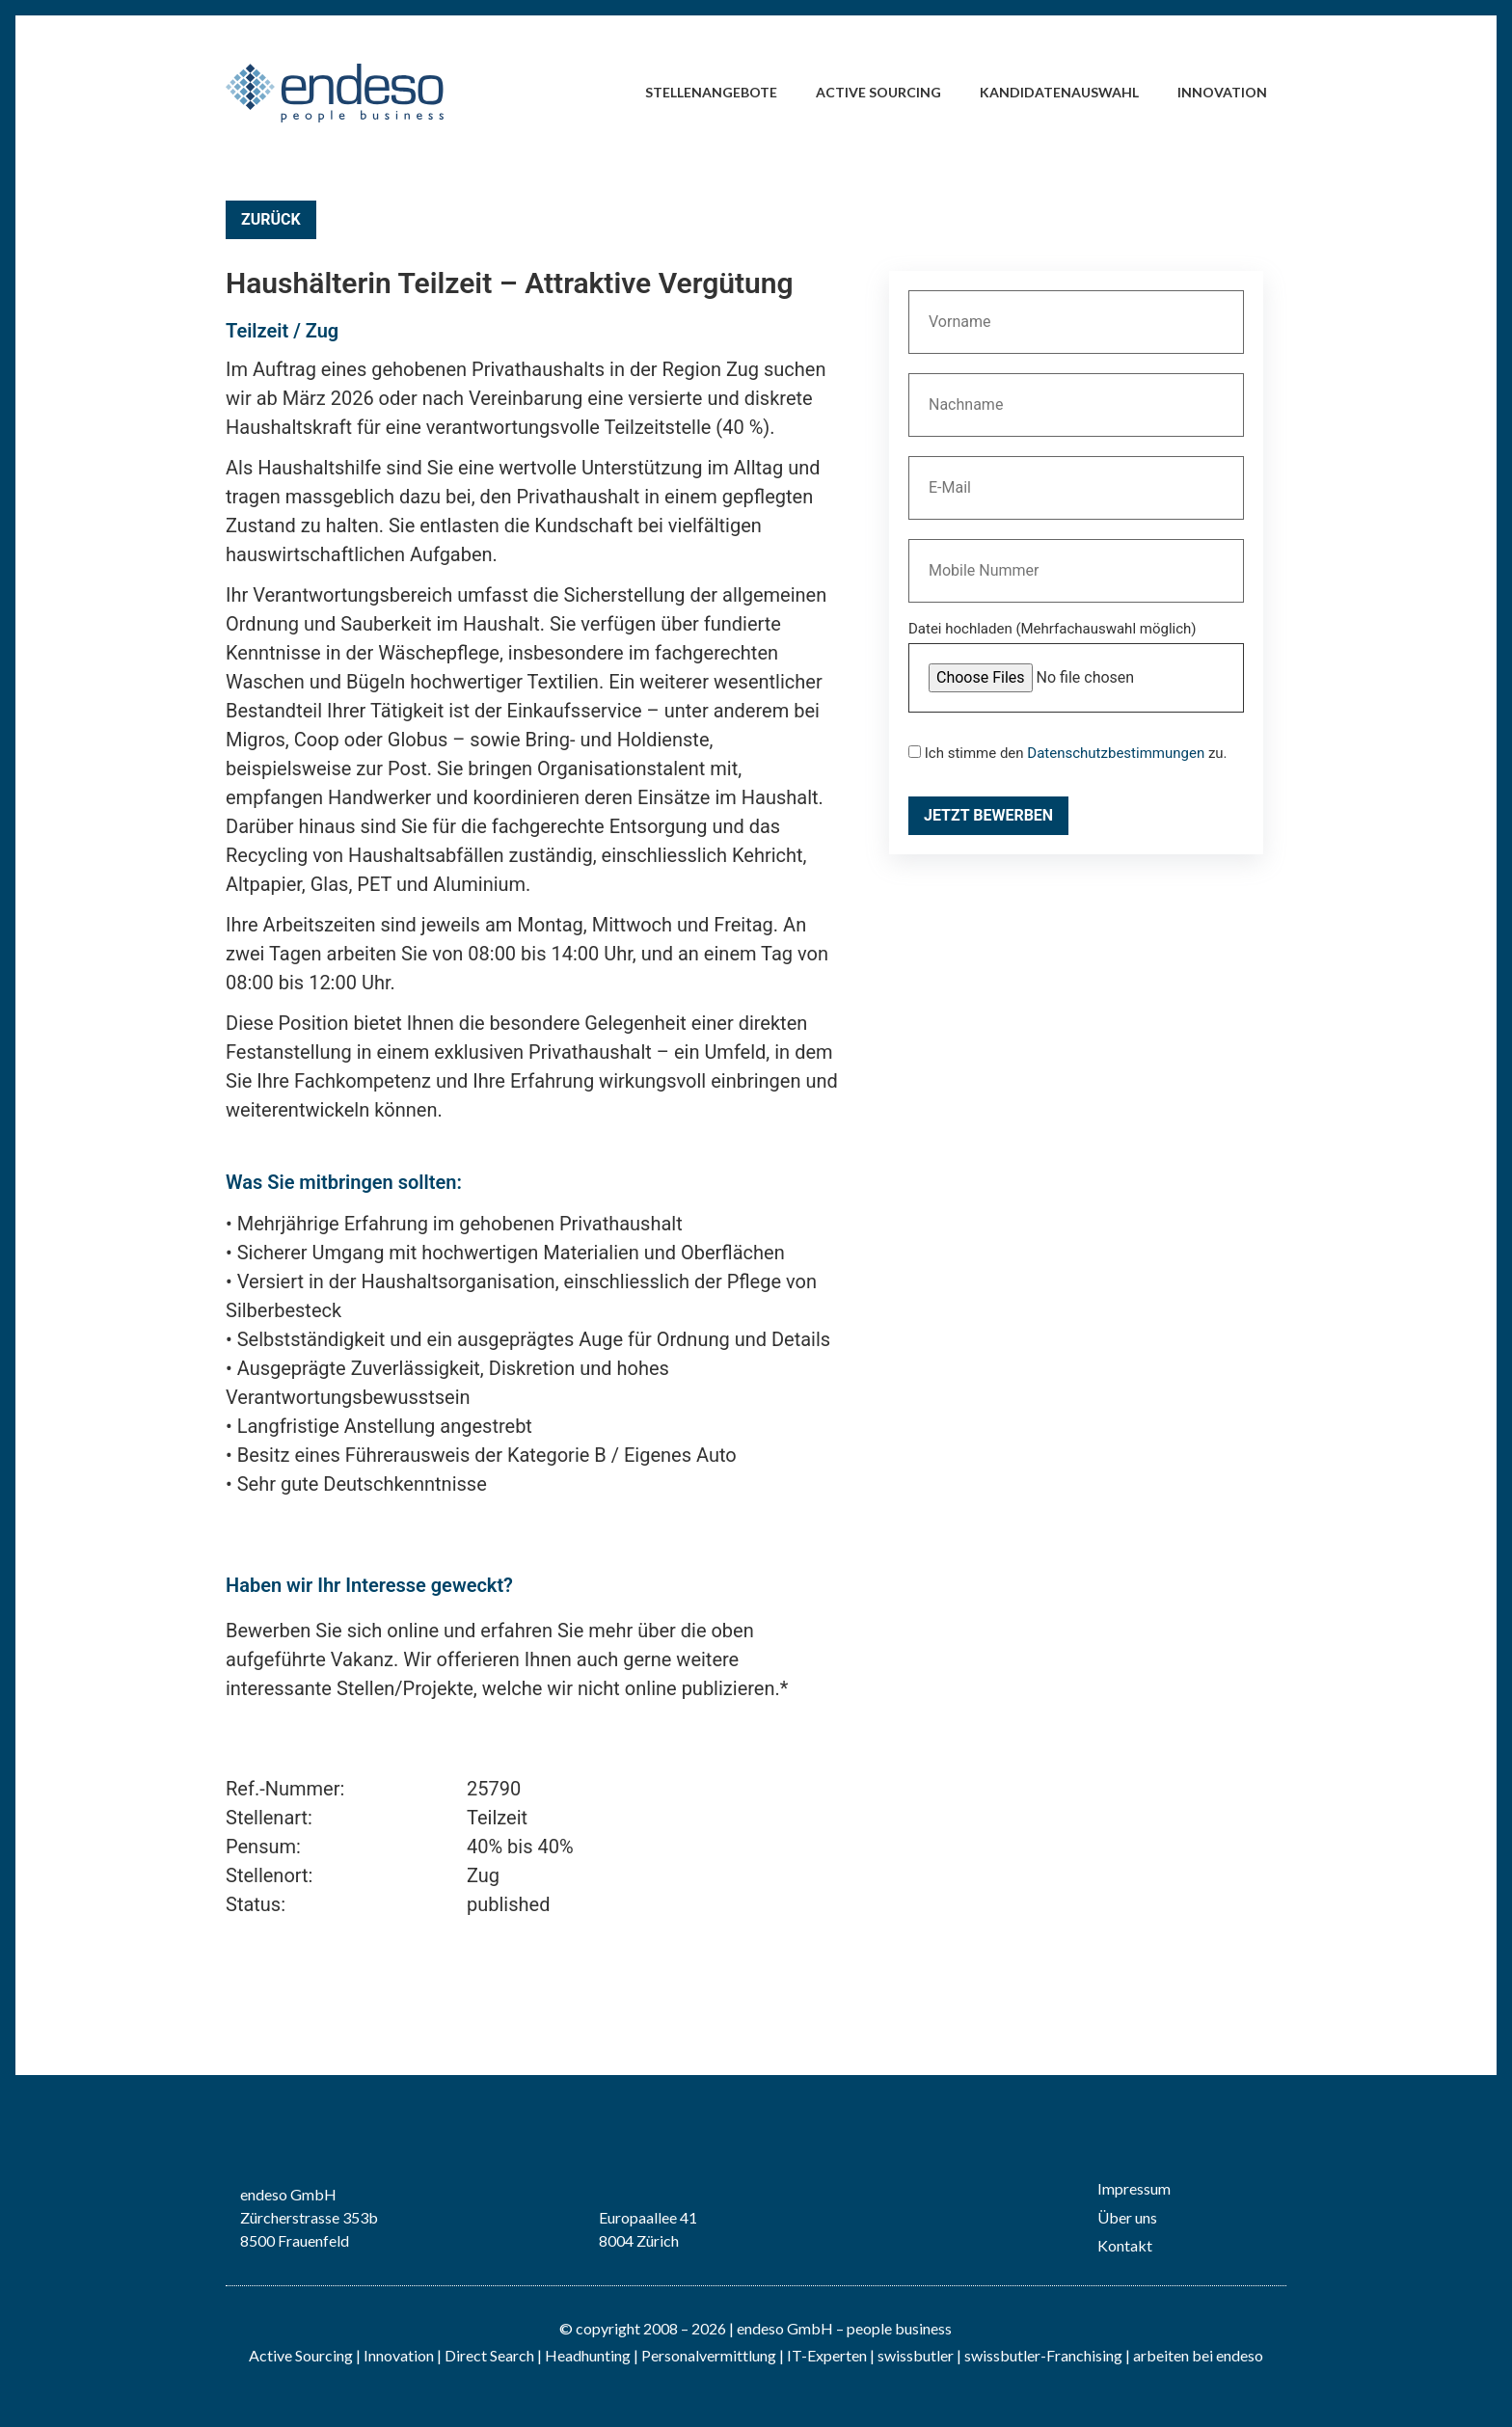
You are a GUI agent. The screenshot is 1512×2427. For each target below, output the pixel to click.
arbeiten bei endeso (1198, 2355)
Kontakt (1124, 2245)
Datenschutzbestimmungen (1115, 753)
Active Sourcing (878, 92)
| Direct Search (485, 2355)
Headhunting (588, 2355)
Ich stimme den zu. (1068, 753)
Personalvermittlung (708, 2355)
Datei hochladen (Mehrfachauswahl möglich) (1052, 629)
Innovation (1222, 92)
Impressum (1134, 2188)
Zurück (271, 219)
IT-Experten (825, 2355)
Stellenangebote (711, 92)
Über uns (1127, 2217)
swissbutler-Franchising (1043, 2355)
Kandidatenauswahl (1059, 92)
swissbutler (916, 2355)
